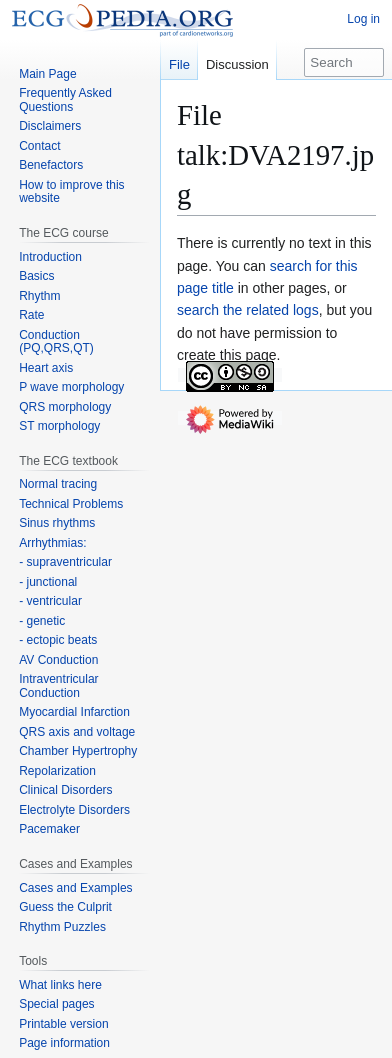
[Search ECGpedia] (344, 62)
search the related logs (248, 310)
